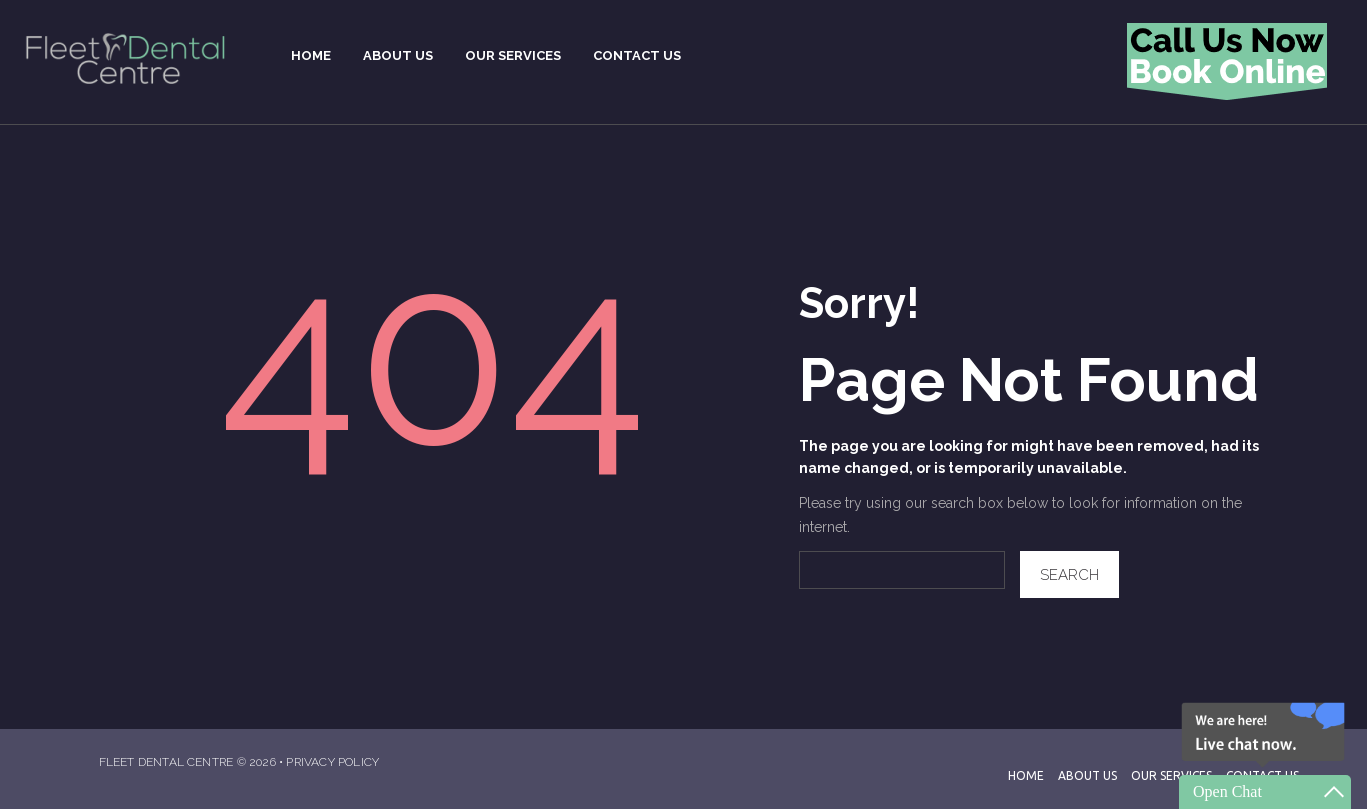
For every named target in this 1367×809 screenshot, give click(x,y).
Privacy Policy (332, 762)
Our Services (1171, 775)
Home (1026, 775)
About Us (1087, 775)
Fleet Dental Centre (166, 762)
